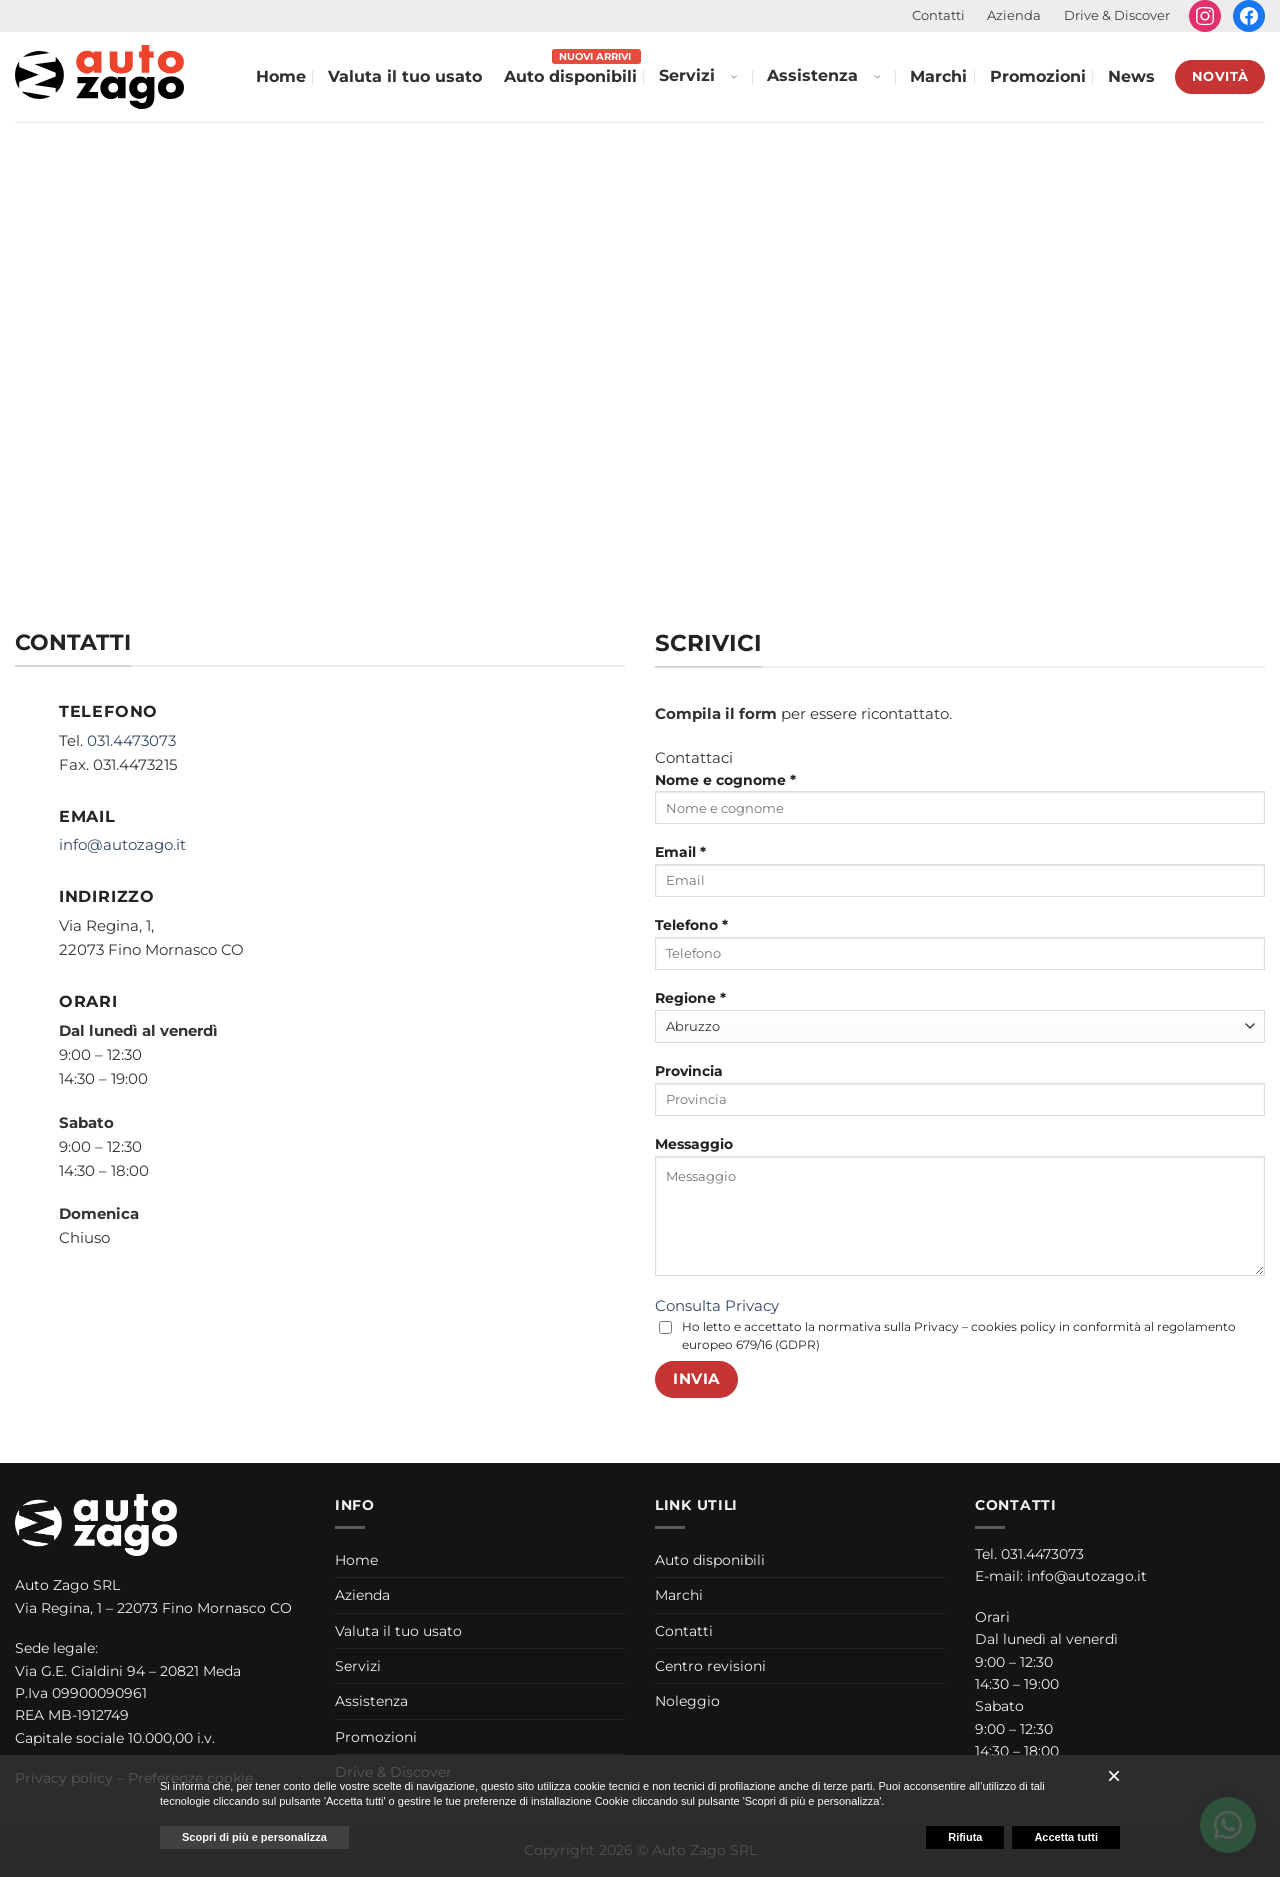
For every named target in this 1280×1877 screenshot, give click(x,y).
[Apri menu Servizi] (733, 77)
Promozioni (1038, 76)
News (1131, 76)
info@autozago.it (122, 844)
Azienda (1014, 15)
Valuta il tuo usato (405, 76)
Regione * (960, 1016)
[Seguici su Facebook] (1249, 16)
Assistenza (812, 75)
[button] (1114, 1776)
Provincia (960, 1096)
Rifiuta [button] (965, 1837)
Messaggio (960, 1212)
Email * (960, 877)
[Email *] (960, 880)
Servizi (687, 75)
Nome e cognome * (960, 805)
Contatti (938, 15)
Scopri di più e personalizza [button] (254, 1837)
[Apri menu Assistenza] (876, 77)
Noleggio (687, 1701)
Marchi (938, 76)
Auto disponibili (570, 76)
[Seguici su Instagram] (1205, 16)
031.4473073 (131, 740)
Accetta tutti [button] (1066, 1837)
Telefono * (960, 950)
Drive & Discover (1117, 15)
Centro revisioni (710, 1666)
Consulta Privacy (717, 1305)
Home (281, 76)
